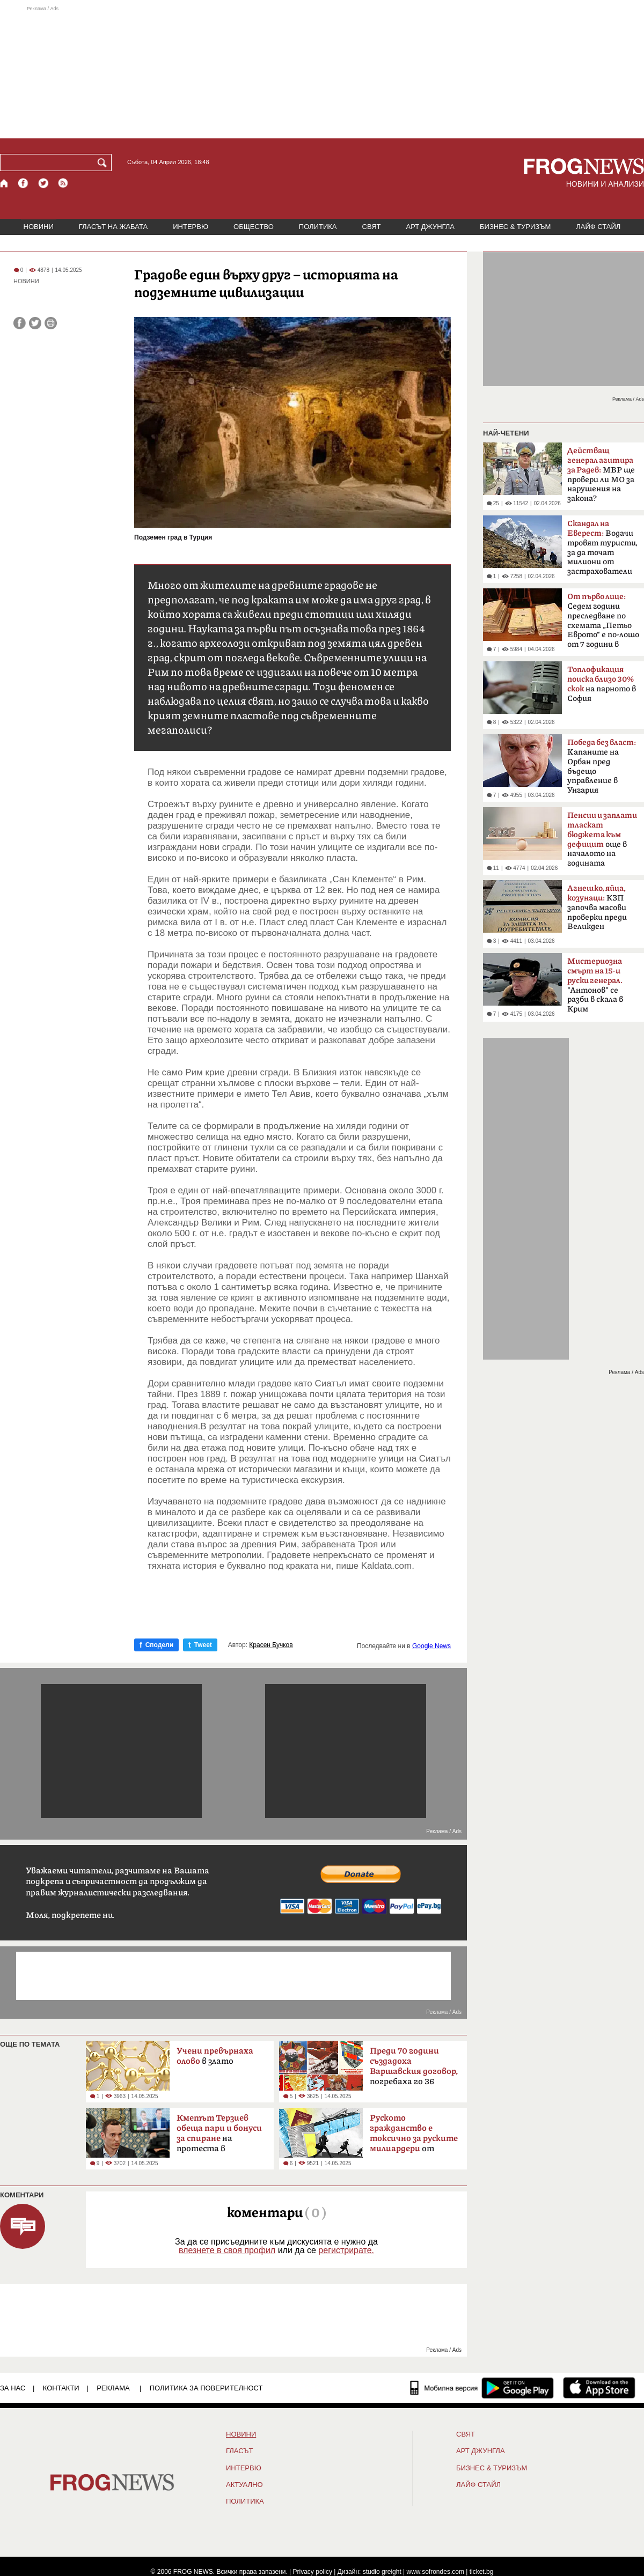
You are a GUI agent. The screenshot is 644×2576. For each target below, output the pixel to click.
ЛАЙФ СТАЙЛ (598, 227)
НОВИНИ (39, 227)
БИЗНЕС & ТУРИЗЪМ (515, 227)
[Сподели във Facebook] (19, 323)
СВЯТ (371, 227)
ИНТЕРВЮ (190, 227)
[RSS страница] (63, 183)
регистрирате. (346, 2250)
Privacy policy (312, 2571)
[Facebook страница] (23, 183)
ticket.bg (482, 2571)
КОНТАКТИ (61, 2388)
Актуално (244, 2485)
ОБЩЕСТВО (253, 227)
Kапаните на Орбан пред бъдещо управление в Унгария (601, 766)
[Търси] (104, 162)
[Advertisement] (322, 72)
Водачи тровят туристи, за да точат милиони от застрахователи (602, 548)
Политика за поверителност (206, 2388)
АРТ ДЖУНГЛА (430, 227)
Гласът (239, 2451)
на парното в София (601, 684)
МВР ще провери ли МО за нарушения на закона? (601, 475)
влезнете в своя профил (227, 2250)
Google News (431, 1646)
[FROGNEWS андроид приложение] (517, 2387)
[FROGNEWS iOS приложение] (599, 2387)
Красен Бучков (270, 1645)
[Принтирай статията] (51, 323)
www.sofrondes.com (435, 2571)
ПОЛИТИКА (318, 227)
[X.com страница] (43, 183)
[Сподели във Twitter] (35, 323)
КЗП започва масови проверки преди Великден (597, 907)
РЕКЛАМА (113, 2388)
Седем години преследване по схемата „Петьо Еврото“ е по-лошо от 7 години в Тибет (603, 624)
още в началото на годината (602, 839)
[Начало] (4, 183)
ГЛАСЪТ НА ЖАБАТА (113, 227)
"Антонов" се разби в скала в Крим (595, 985)
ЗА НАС (12, 2388)
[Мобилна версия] (444, 2387)
